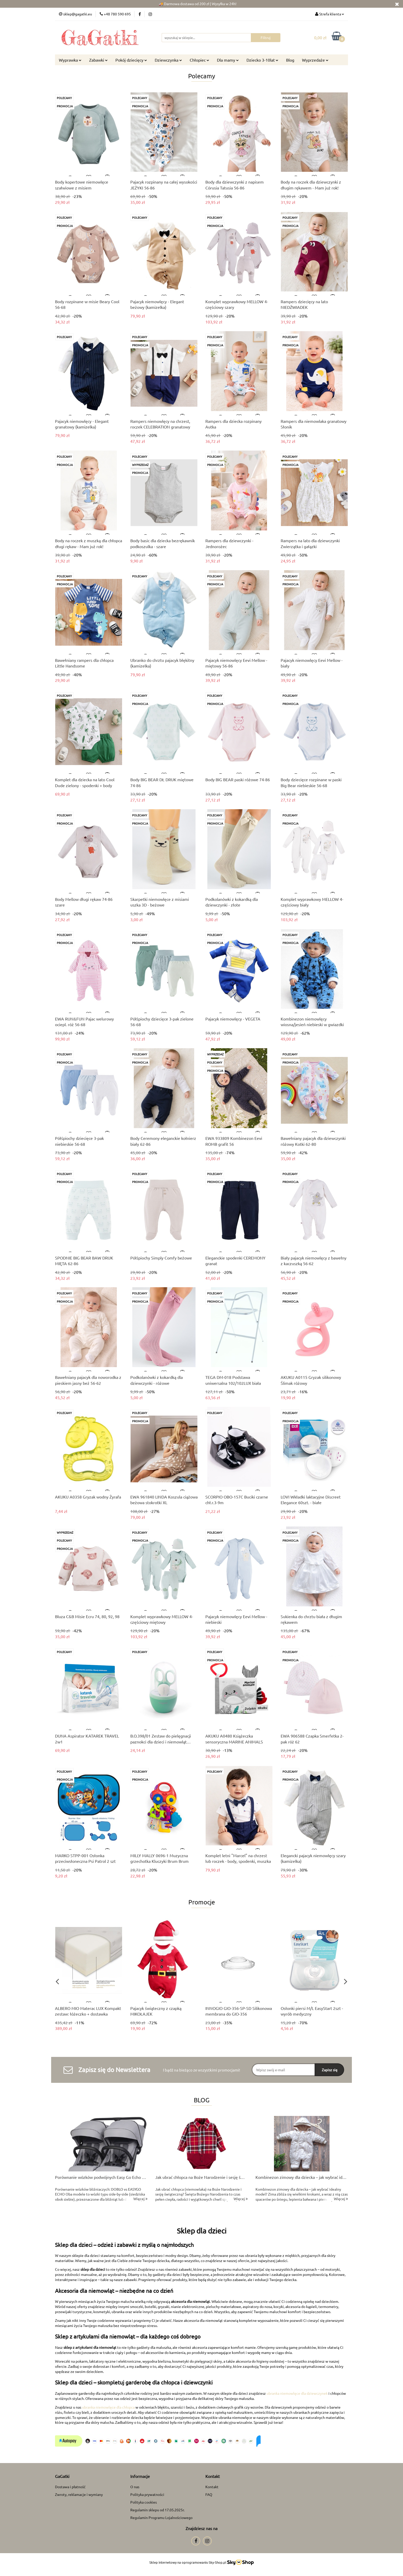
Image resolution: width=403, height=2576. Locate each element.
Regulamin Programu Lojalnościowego (161, 2517)
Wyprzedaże (315, 59)
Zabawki (98, 59)
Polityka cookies (143, 2502)
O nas (134, 2486)
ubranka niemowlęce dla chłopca (108, 2407)
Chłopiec (199, 59)
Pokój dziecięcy (131, 59)
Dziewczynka (168, 59)
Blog (290, 59)
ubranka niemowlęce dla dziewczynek (297, 2393)
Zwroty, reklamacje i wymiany (79, 2494)
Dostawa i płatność (70, 2486)
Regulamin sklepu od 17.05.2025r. (157, 2509)
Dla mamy (228, 59)
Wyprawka (70, 59)
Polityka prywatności (147, 2494)
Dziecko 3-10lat (262, 59)
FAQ (208, 2494)
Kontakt (211, 2486)
